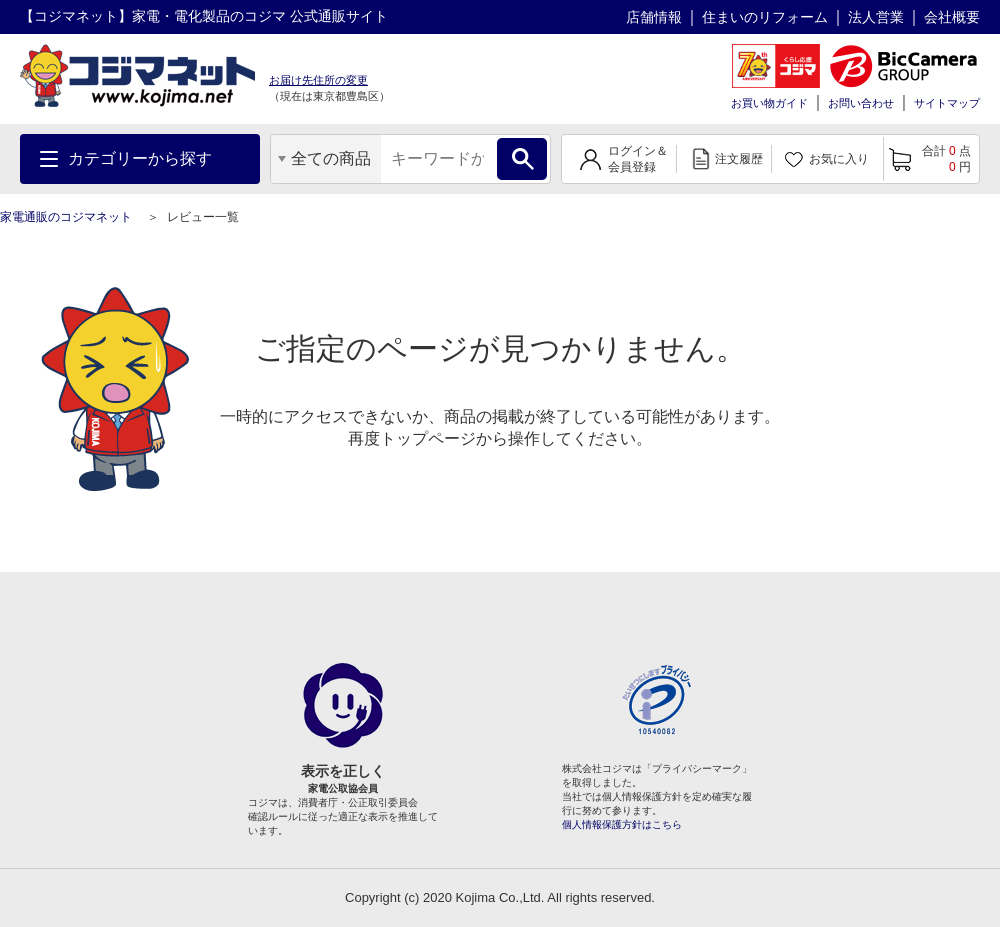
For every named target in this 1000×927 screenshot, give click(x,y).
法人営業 (876, 17)
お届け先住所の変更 (318, 80)
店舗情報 (654, 17)
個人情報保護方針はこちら (622, 824)
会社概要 (952, 17)
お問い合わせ (861, 103)
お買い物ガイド (769, 103)
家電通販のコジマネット (66, 217)
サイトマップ (947, 103)
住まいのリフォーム (765, 17)
